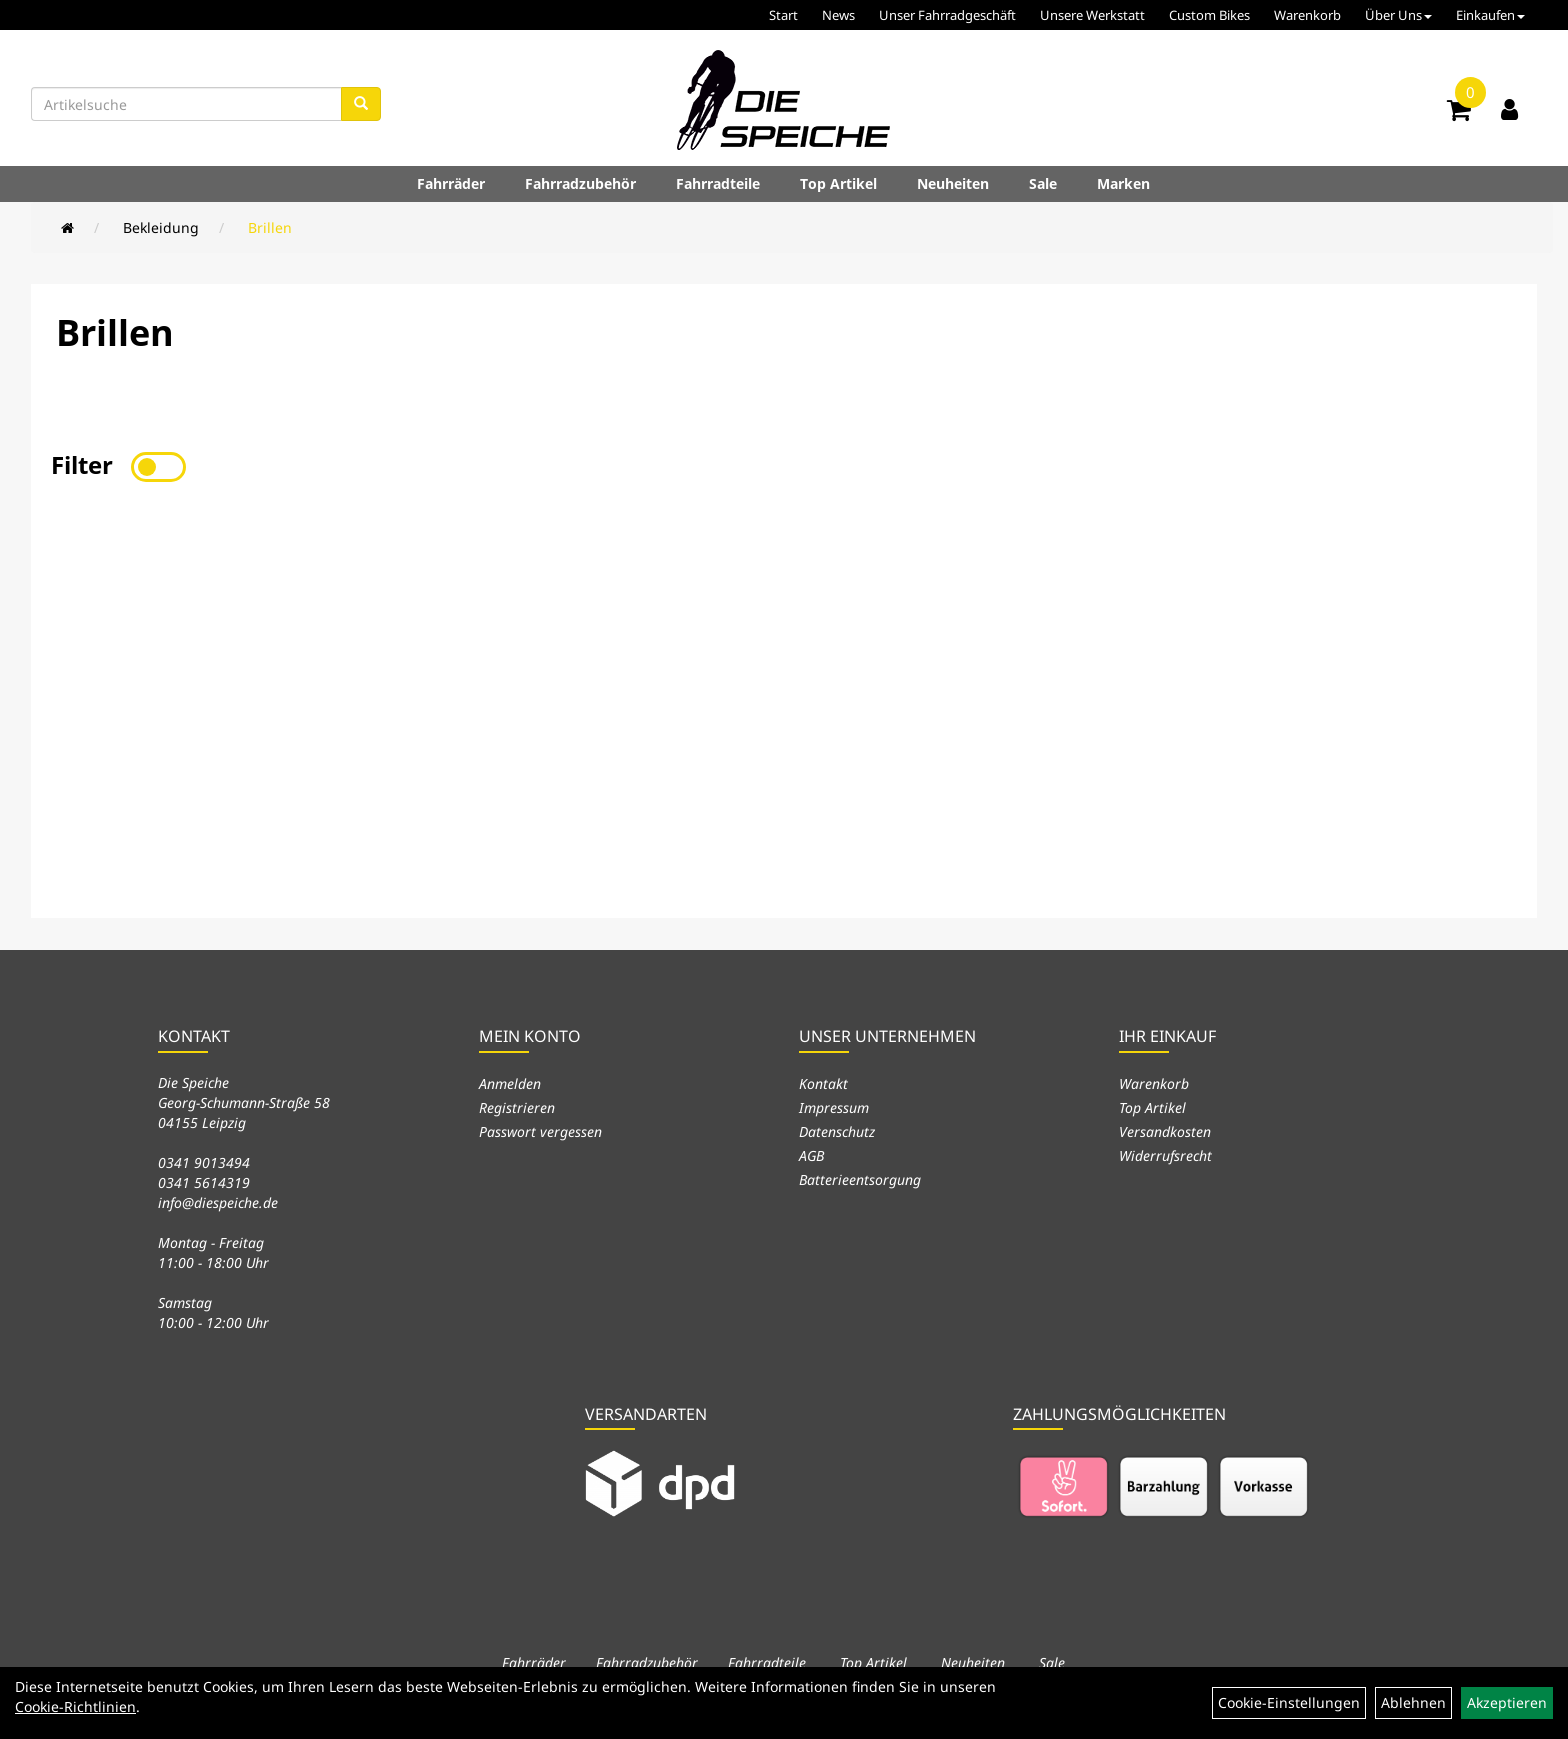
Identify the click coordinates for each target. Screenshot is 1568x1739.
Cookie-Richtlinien (75, 1706)
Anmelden (510, 1083)
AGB (811, 1155)
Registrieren (517, 1107)
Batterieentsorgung (860, 1179)
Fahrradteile (718, 183)
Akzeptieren (1507, 1702)
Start (783, 15)
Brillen (270, 227)
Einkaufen (1490, 15)
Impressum (834, 1107)
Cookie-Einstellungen (1289, 1702)
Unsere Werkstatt (1092, 15)
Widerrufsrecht (1165, 1155)
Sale (1043, 183)
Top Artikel (838, 183)
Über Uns (1398, 15)
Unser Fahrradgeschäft (947, 15)
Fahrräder (451, 183)
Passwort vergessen (540, 1131)
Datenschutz (837, 1131)
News (838, 15)
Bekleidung (161, 227)
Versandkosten (1165, 1131)
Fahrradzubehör (580, 183)
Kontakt (823, 1083)
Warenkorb (1307, 15)
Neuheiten (953, 183)
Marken (1123, 183)
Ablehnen (1413, 1702)
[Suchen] (361, 104)
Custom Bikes (1209, 15)
